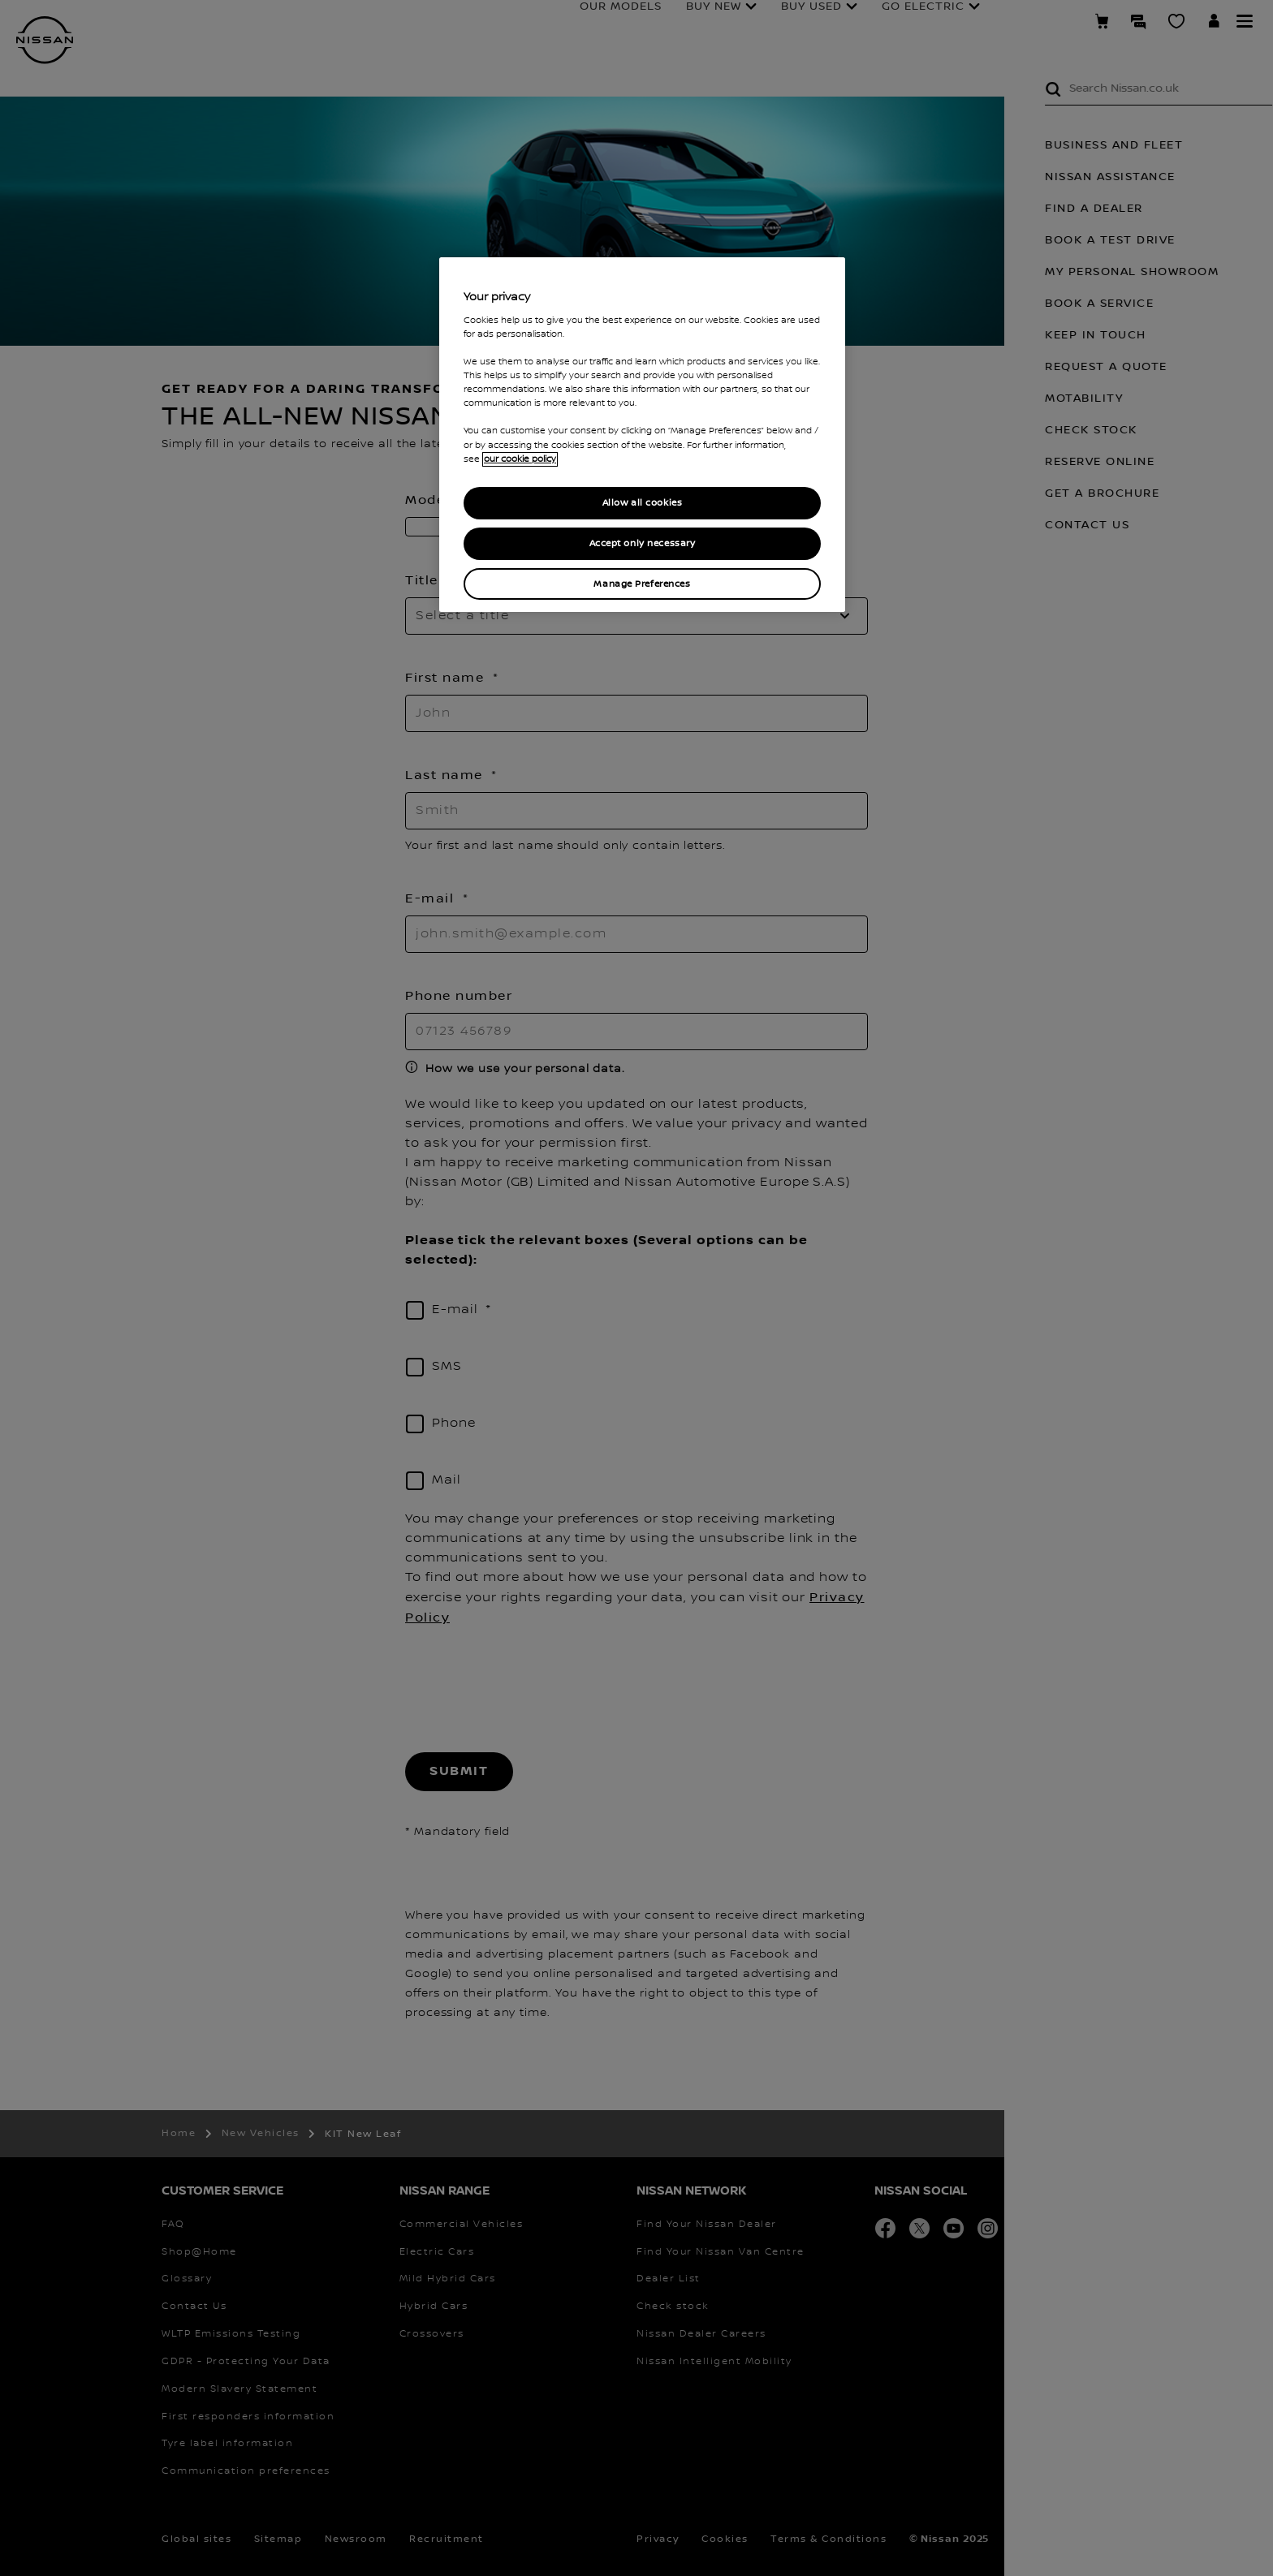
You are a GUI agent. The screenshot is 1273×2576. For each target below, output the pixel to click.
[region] (642, 434)
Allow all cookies (642, 503)
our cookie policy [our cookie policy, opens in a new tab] (520, 459)
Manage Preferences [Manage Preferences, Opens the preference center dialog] (641, 584)
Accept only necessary (642, 543)
